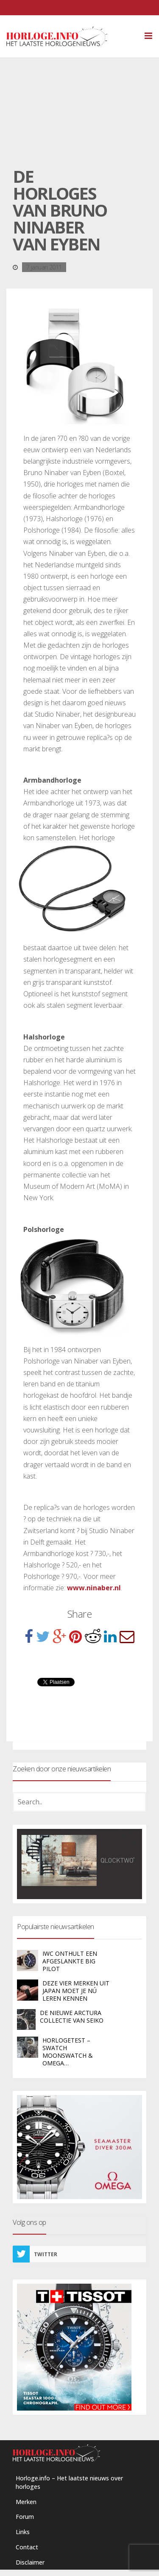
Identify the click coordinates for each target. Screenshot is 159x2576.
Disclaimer (30, 2562)
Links (23, 2532)
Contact (27, 2547)
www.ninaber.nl (94, 1587)
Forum (25, 2517)
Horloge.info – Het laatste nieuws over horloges (69, 2482)
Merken (26, 2502)
